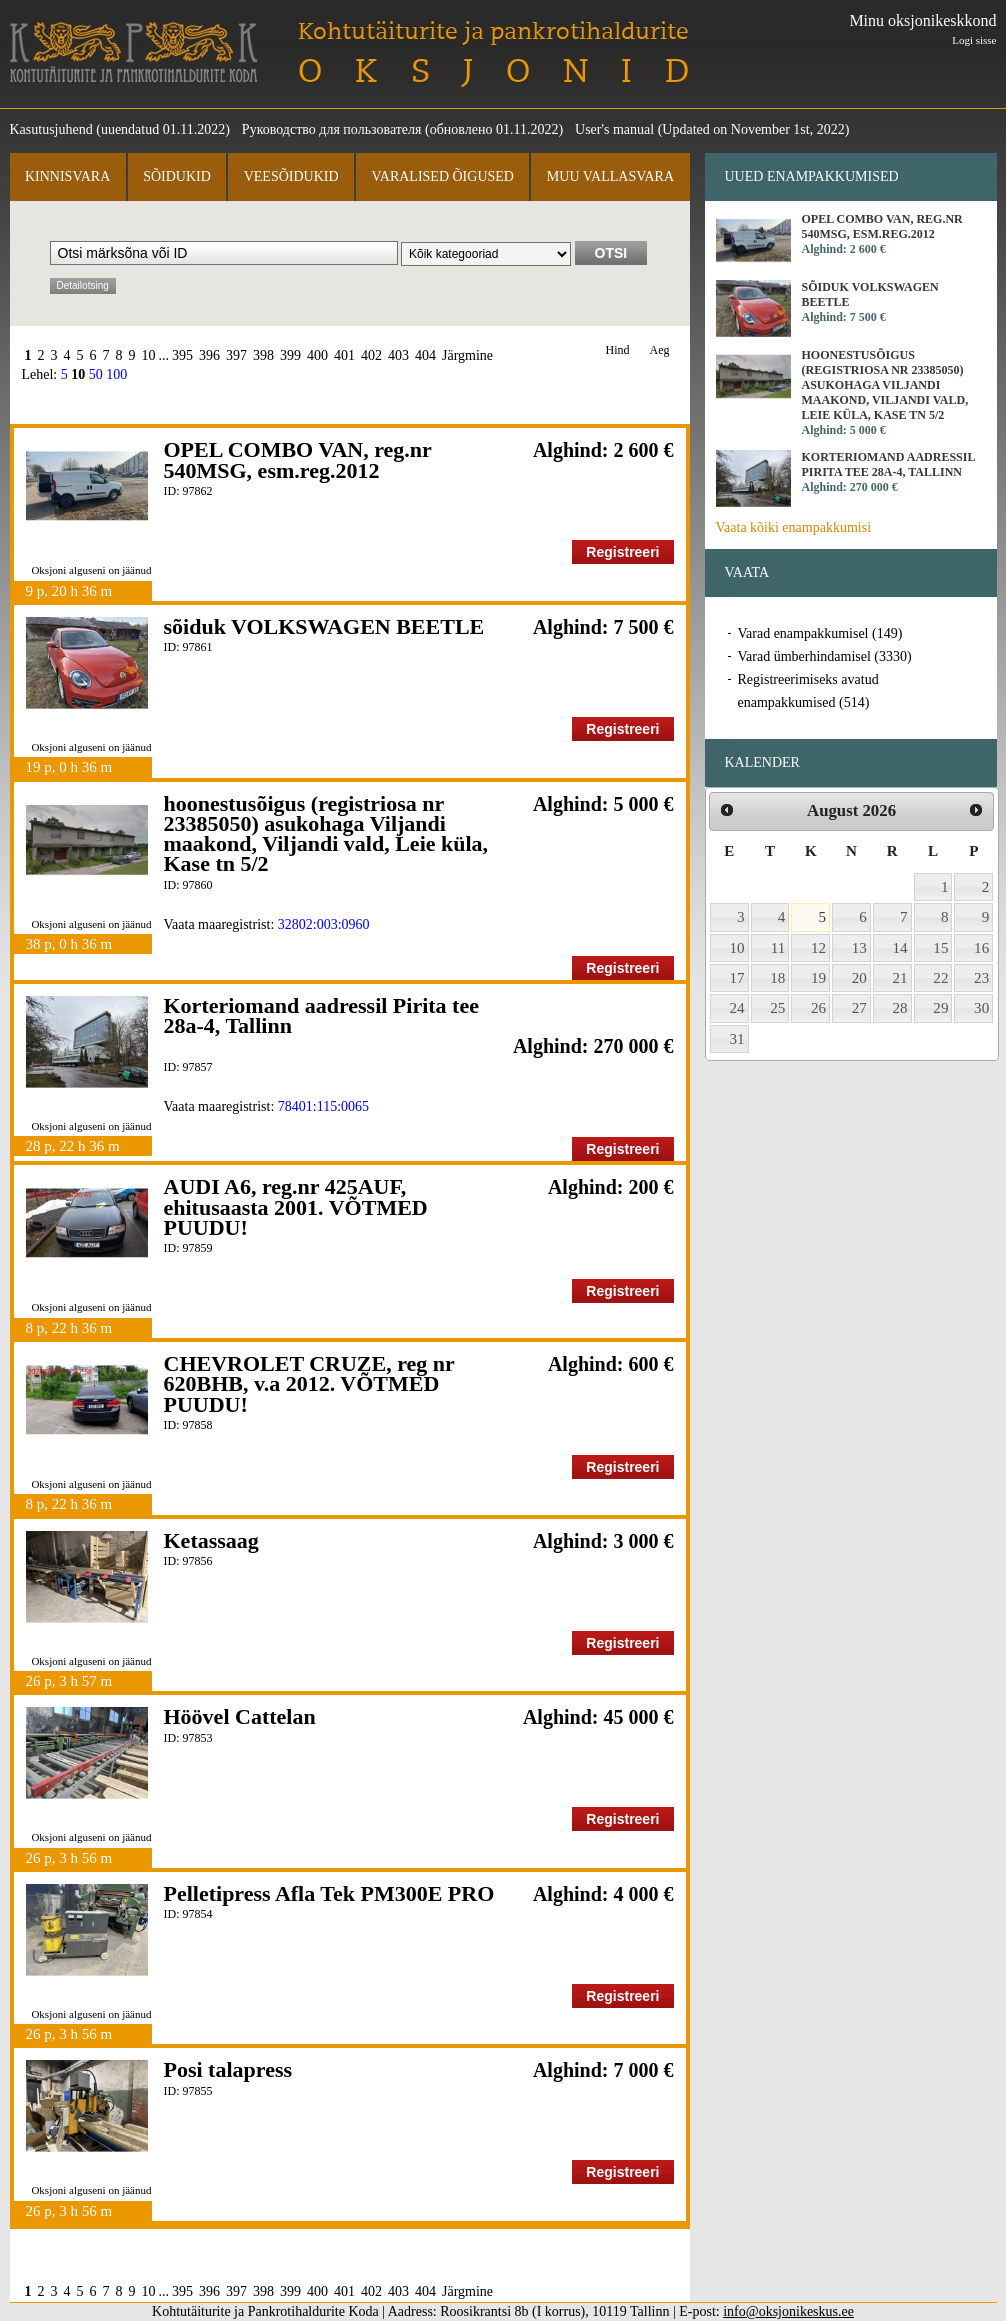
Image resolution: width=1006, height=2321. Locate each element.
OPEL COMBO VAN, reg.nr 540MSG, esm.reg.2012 (298, 459)
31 (737, 1039)
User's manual (614, 129)
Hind (618, 350)
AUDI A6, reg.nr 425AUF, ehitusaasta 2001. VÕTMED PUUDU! (296, 1207)
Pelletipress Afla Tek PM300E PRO (329, 1893)
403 (398, 355)
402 (371, 355)
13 (859, 948)
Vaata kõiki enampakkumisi (794, 527)
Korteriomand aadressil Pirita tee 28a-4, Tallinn (321, 1015)
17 (737, 978)
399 (290, 355)
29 (940, 1008)
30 (981, 1008)
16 (981, 948)
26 (818, 1008)
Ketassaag (211, 1540)
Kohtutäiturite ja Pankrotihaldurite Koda (134, 52)
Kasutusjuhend (51, 129)
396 (209, 355)
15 (940, 948)
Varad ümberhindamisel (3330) (825, 656)
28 (900, 1008)
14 (900, 948)
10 (149, 355)
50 (96, 374)
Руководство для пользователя (332, 129)
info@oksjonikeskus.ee (788, 2311)
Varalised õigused (442, 176)
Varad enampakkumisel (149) (820, 633)
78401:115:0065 (323, 1106)
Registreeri (622, 552)
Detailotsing (83, 285)
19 (818, 978)
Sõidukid (177, 176)
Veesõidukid (291, 176)
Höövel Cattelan (240, 1716)
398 (263, 355)
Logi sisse (974, 40)
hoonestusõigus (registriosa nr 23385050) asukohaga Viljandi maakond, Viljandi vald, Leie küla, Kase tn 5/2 (326, 834)
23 (981, 978)
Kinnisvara (67, 176)
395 (182, 355)
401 (344, 355)
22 (940, 978)
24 (737, 1008)
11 (778, 948)
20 (859, 978)
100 (116, 374)
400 (317, 355)
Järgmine (467, 355)
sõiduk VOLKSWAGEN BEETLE (324, 626)
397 (236, 355)
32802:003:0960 (324, 924)
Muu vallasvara (610, 176)
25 (777, 1008)
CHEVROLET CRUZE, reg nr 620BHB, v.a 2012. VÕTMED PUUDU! (309, 1384)
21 (900, 978)
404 (425, 355)
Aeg (660, 350)
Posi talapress (228, 2069)
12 (818, 948)
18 (777, 978)
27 (859, 1008)
